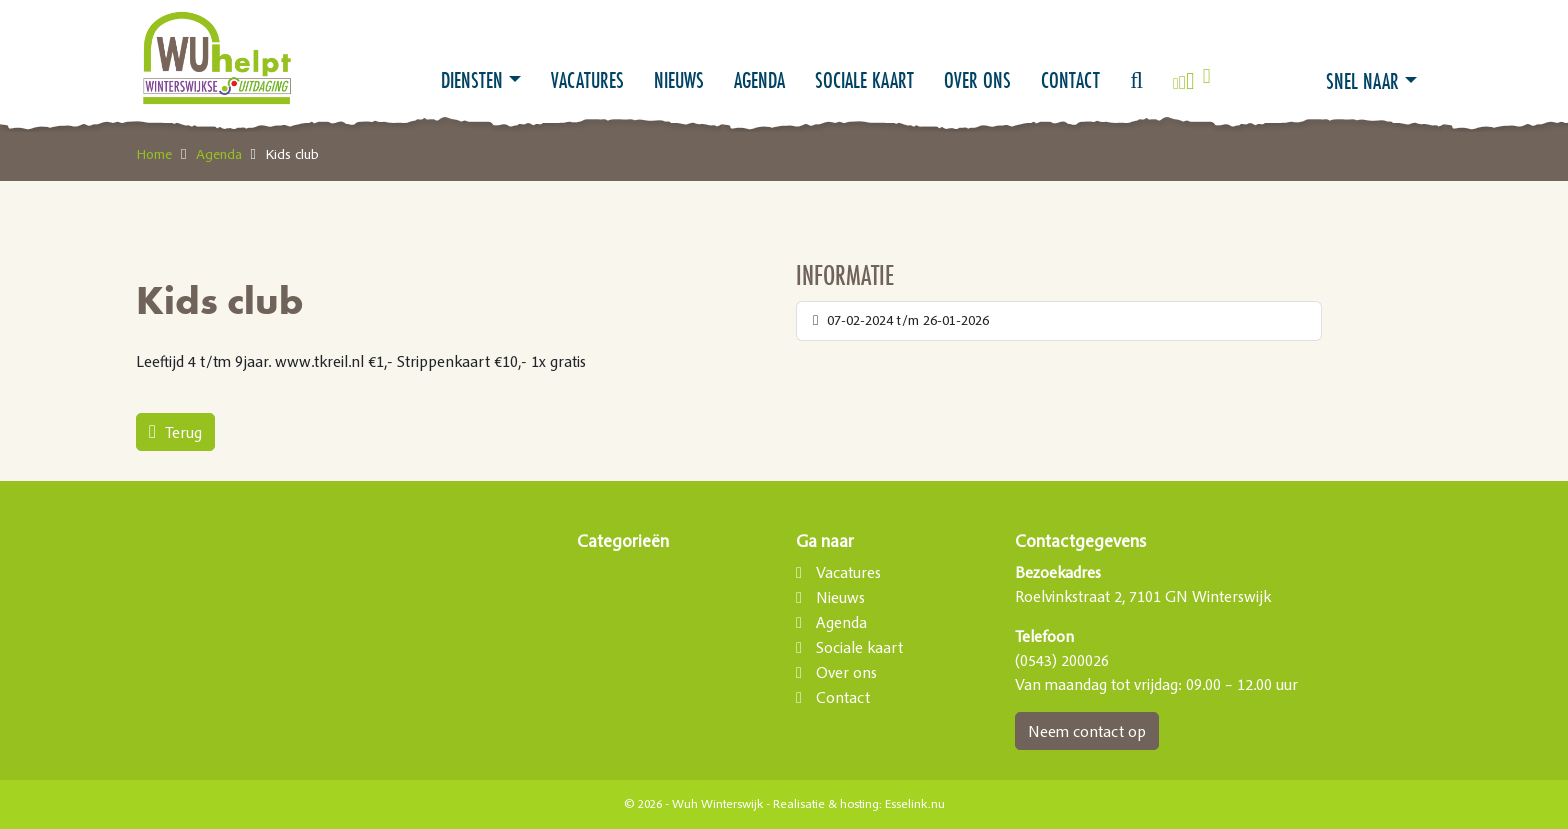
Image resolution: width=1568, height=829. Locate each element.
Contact (1070, 80)
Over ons (977, 80)
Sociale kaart (864, 80)
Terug (175, 432)
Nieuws (679, 80)
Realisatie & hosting (826, 804)
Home (154, 154)
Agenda (759, 80)
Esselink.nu (915, 804)
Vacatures (587, 80)
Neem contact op (1087, 731)
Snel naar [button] (1362, 81)
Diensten (472, 80)
